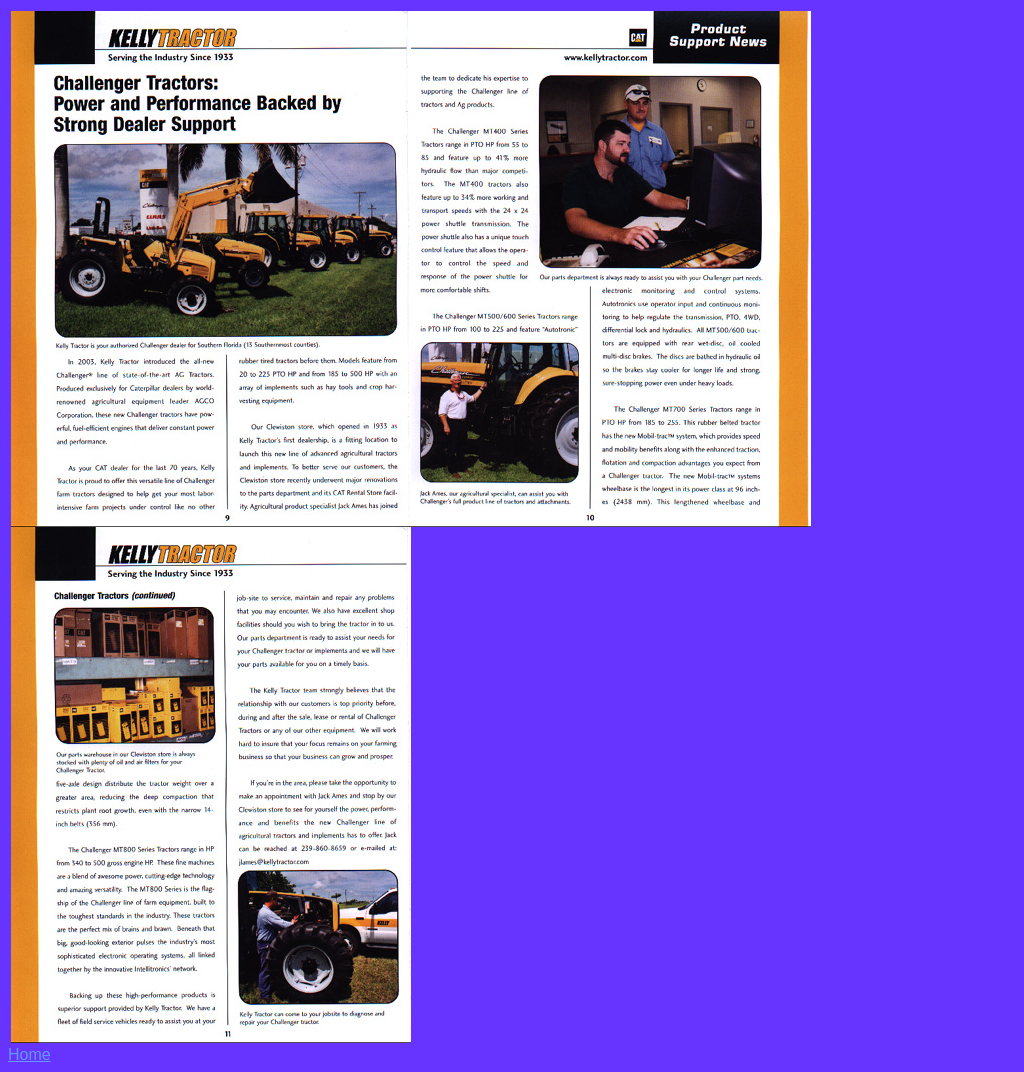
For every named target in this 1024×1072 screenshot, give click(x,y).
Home (29, 1054)
